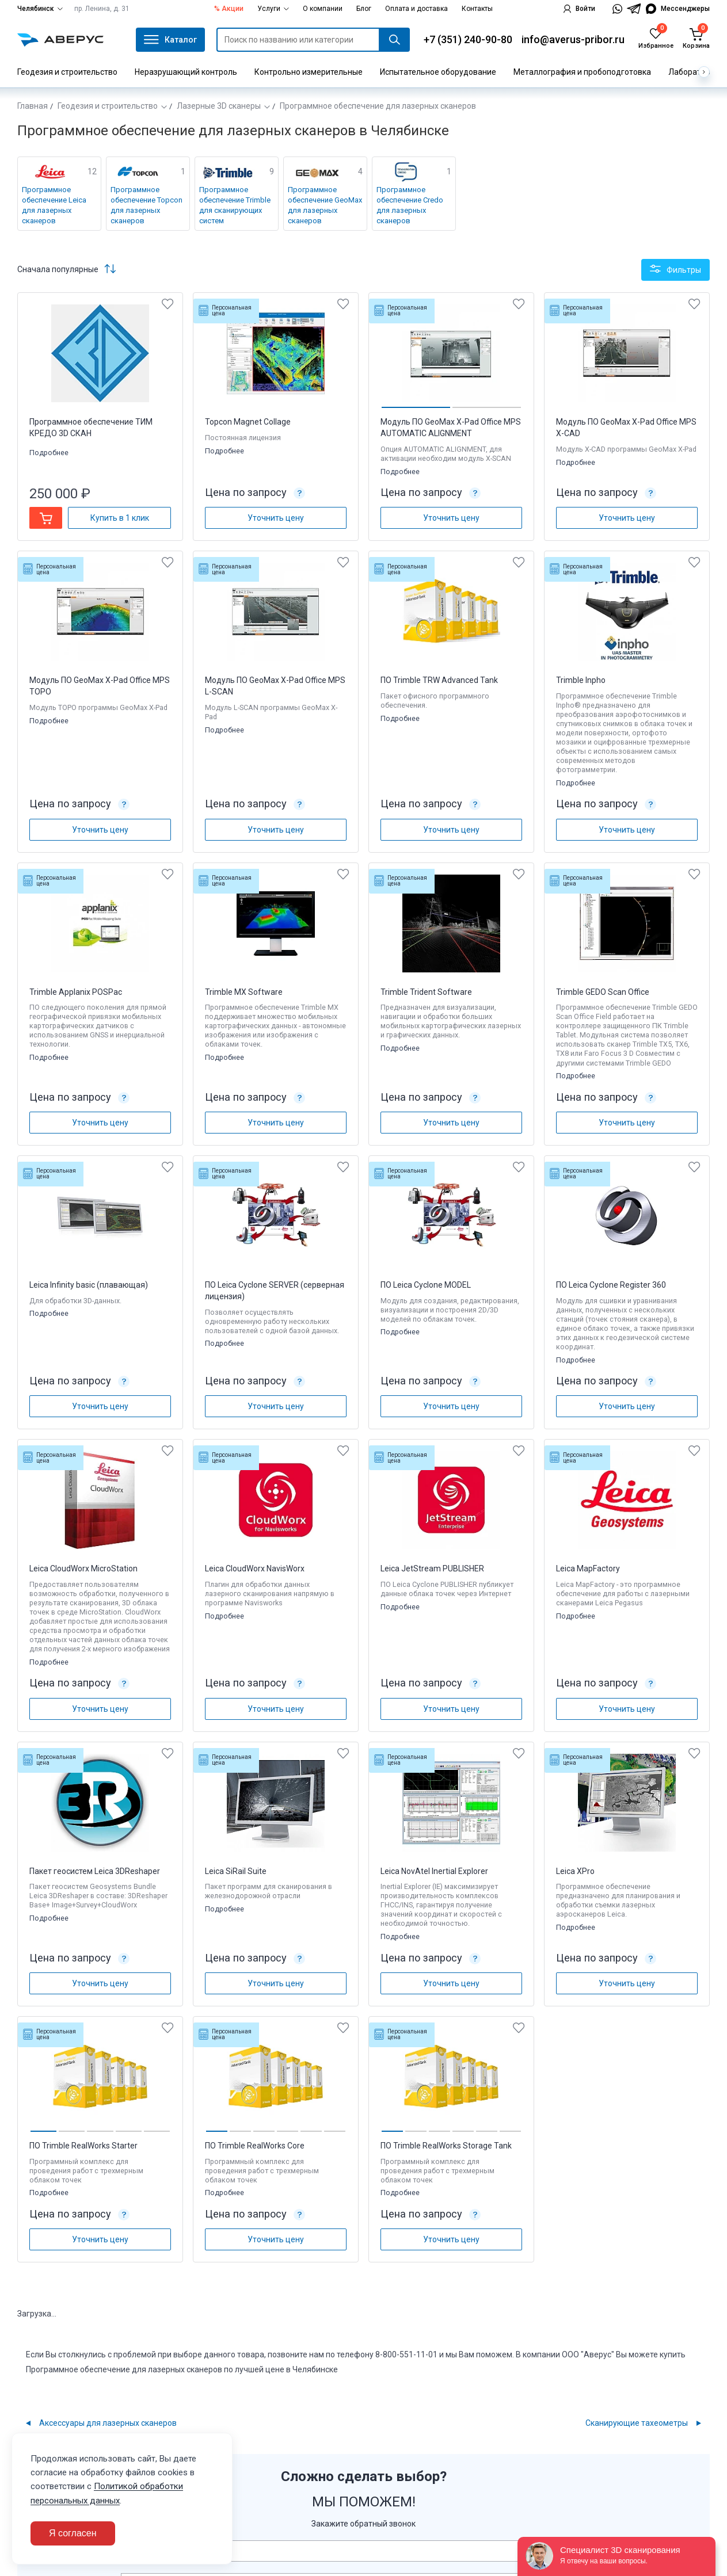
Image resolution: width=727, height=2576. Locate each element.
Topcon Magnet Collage (248, 421)
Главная (32, 105)
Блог (363, 9)
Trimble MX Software (244, 992)
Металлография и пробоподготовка (582, 72)
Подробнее (49, 452)
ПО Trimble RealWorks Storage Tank (446, 2145)
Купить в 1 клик (119, 517)
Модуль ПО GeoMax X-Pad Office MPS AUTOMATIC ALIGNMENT (450, 427)
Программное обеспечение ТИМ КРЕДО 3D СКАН (91, 427)
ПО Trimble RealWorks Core (254, 2145)
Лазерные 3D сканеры (219, 105)
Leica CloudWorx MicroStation (83, 1568)
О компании (322, 9)
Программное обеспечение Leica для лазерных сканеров (54, 205)
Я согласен (73, 2533)
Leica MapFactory (588, 1568)
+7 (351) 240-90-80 (468, 39)
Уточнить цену (276, 517)
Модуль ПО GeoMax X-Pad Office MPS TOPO (99, 686)
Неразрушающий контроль (186, 72)
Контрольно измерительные (308, 72)
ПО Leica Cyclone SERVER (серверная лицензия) (274, 1290)
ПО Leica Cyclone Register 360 (611, 1284)
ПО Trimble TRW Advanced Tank (439, 680)
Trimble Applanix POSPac (75, 992)
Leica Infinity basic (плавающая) (88, 1284)
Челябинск (40, 9)
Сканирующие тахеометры (636, 2423)
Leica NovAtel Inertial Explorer (434, 1871)
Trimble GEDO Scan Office (602, 992)
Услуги (273, 9)
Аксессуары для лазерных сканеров (108, 2423)
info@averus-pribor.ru (573, 39)
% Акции (228, 9)
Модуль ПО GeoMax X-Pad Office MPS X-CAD (626, 427)
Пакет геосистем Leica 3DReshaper (94, 1871)
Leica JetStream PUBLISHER (432, 1568)
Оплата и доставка (416, 9)
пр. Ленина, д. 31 (102, 9)
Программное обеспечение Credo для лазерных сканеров (409, 205)
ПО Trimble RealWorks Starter (83, 2145)
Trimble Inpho (581, 680)
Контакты (477, 9)
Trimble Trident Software (426, 992)
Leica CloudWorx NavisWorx (254, 1568)
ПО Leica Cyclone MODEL (425, 1284)
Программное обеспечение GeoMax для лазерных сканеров (325, 205)
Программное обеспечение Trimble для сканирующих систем (235, 205)
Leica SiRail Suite (236, 1871)
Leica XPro (575, 1871)
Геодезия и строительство (67, 72)
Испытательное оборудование (438, 72)
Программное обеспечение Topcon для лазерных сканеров (146, 205)
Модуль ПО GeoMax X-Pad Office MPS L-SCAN (275, 686)
